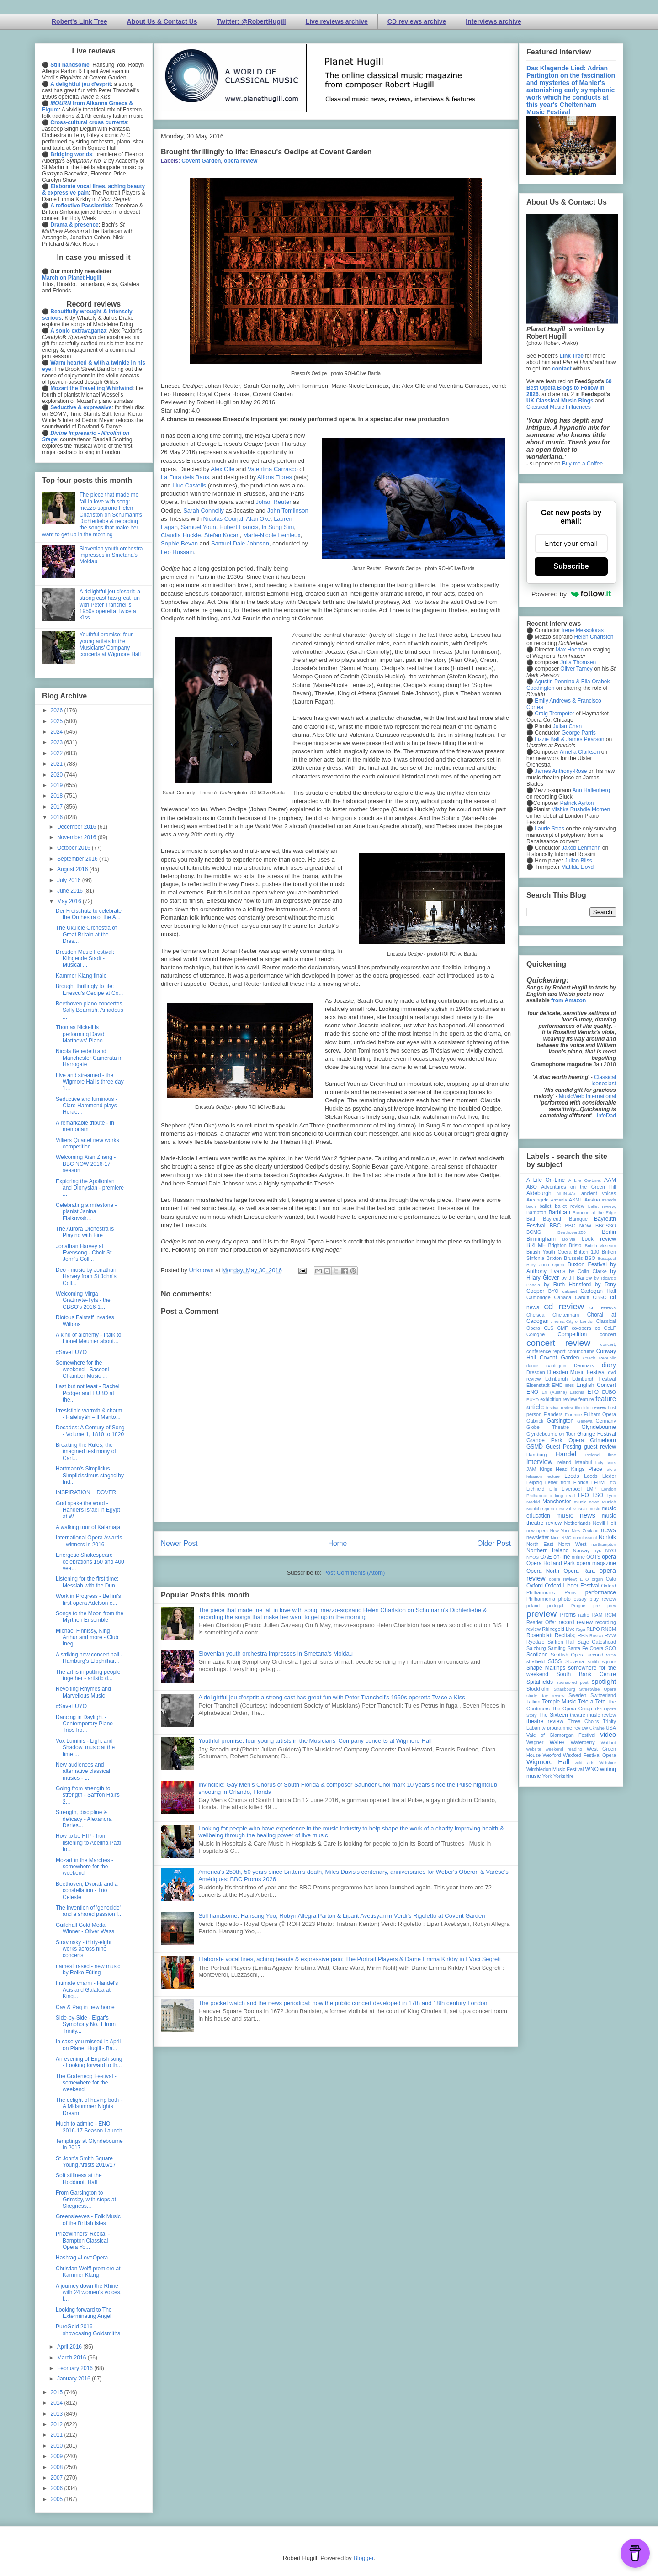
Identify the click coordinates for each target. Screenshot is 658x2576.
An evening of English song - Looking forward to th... (89, 2062)
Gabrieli (534, 1420)
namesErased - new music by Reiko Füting (88, 1969)
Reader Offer (541, 1622)
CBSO (600, 1297)
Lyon (611, 1495)
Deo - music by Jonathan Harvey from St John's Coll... (86, 1276)
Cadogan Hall (598, 1291)
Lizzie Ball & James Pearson (569, 739)
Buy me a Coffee (582, 463)
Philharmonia (540, 1599)
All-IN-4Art (567, 1193)
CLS (548, 1328)
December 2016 (77, 827)
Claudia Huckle (181, 535)
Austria (592, 1199)
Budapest (606, 1258)
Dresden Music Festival (576, 1372)
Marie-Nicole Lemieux (272, 535)
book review (599, 1239)
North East (539, 1544)
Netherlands (577, 1523)
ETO (593, 1392)
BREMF (536, 1245)
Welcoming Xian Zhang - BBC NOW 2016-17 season (86, 1164)
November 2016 (77, 837)
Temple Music (559, 1701)
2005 (57, 2499)
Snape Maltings (545, 1668)
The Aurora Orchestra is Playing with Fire (85, 1232)
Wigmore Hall (547, 1762)
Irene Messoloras (583, 630)
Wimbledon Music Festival (555, 1769)
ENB (569, 1385)
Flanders (553, 1414)
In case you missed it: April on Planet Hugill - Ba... (88, 2044)
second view (602, 1654)
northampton (603, 1544)
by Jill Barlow (577, 1277)
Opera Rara (579, 1571)
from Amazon (568, 1000)
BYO (553, 1291)
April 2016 (70, 2346)
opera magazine (596, 1563)
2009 (57, 2456)
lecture (553, 1476)
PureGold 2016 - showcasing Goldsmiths (88, 2329)
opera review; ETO (569, 1579)
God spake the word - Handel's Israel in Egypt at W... (88, 1510)
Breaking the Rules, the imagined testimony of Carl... (86, 1451)
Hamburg (536, 1454)
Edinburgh (556, 1378)
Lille (553, 1489)
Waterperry (583, 1742)
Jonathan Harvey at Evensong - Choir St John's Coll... (83, 1253)
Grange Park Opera (555, 1440)
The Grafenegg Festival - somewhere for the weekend (86, 2083)
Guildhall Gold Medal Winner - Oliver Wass (85, 1928)
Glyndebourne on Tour (550, 1434)
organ (597, 1579)
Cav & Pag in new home (85, 2007)
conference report (546, 1351)
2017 (57, 807)
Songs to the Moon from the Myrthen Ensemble (89, 1616)
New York (560, 1530)
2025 (57, 721)
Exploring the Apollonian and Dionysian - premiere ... (90, 1188)
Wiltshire (607, 1762)
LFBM (598, 1482)
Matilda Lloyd (577, 867)
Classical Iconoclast (603, 1080)
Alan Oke (258, 518)
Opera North (542, 1571)
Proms (568, 1615)
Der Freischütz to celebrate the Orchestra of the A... (89, 914)
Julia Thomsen (578, 662)
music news (575, 1515)
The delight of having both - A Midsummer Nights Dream (89, 2106)
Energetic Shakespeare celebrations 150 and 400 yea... (90, 1561)
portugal (555, 1605)
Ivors (611, 1462)
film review (594, 1407)
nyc (597, 1550)
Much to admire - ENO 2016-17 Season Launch (89, 2127)
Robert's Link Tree (79, 21)
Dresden (535, 1372)
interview (539, 1461)
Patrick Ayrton (577, 803)
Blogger (363, 2558)
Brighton (557, 1245)
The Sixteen (553, 1715)
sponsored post (573, 1682)
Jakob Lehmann (581, 848)
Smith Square (602, 1661)
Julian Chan (567, 726)
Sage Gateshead (597, 1642)
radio (583, 1615)
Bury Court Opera (545, 1264)
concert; (608, 1344)
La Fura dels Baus (185, 477)
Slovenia (574, 1661)
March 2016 (72, 2357)
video (608, 1734)
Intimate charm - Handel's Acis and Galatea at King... (87, 1989)
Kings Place (586, 1469)
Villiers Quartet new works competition (87, 1143)
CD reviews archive (416, 21)
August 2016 (73, 869)
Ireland (563, 1462)
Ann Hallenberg (591, 790)
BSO (590, 1258)
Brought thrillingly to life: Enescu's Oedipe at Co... (89, 989)
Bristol (576, 1245)
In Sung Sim (277, 527)
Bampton (536, 1212)
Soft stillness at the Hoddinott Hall (79, 2178)
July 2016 (69, 880)
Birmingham (541, 1239)
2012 (57, 2424)
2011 (57, 2435)
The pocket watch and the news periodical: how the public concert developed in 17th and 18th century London (342, 2002)
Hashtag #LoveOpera (82, 2257)
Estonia (577, 1392)
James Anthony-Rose (561, 771)
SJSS (555, 1661)
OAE (546, 1557)
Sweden (577, 1695)
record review (575, 1622)
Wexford (552, 1755)
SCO (610, 1648)
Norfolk (607, 1537)
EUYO (532, 1399)
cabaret (569, 1291)
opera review (240, 161)
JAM (531, 1469)
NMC (566, 1537)
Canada (562, 1297)
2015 (57, 2392)
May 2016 (70, 901)
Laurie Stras (548, 828)
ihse (612, 1454)
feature (586, 1399)
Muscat (580, 1508)
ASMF (576, 1199)
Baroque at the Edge (594, 1212)
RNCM (608, 1629)
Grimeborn (603, 1440)
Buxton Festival (587, 1264)
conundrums (580, 1351)
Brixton (554, 1258)
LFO (611, 1482)
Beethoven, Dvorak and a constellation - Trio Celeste (86, 1890)
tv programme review (564, 1727)
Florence (573, 1414)
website (533, 1748)
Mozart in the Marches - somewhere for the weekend (84, 1867)
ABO (531, 1187)
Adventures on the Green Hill (578, 1187)
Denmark (584, 1365)
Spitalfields (539, 1682)
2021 (57, 764)
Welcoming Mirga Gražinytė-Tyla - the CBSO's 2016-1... (83, 1300)
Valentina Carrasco (273, 468)
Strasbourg (564, 1689)
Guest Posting (563, 1447)
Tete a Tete (591, 1701)
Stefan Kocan (222, 535)
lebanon (534, 1476)
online (578, 1557)
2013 (57, 2414)
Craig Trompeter (554, 713)
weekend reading (564, 1748)
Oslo (611, 1579)
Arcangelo (537, 1199)
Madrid (533, 1501)
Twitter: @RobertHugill (251, 21)
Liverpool (572, 1489)
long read (565, 1495)
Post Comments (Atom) (354, 1572)
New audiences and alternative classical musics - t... (83, 1771)
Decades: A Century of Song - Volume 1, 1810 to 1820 (90, 1430)
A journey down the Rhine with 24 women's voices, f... (89, 2292)
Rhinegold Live (558, 1629)
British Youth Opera (548, 1251)
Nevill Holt (604, 1523)
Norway (581, 1550)
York (547, 1776)
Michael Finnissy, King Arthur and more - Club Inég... (87, 1637)
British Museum (600, 1245)
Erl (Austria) (554, 1392)
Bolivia (568, 1239)
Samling (557, 1648)
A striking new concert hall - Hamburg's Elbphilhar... (89, 1657)
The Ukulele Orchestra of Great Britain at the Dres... (86, 934)
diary (609, 1365)
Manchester (556, 1501)
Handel (565, 1454)
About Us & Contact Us (162, 21)
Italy (599, 1462)
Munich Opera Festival (548, 1508)
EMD (557, 1385)
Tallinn (533, 1701)
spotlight (603, 1681)
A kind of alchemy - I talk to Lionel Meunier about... (88, 1338)
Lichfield (535, 1489)
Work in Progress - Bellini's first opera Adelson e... (88, 1599)
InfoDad (606, 1115)
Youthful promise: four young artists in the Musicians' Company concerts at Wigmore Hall (315, 1740)
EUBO (609, 1392)
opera (609, 1557)
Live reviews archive (337, 21)
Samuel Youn (198, 527)
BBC (555, 1225)
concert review (558, 1343)
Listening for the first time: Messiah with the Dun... (88, 1582)
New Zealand (585, 1530)
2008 (57, 2467)
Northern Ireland (547, 1550)
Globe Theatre (547, 1427)
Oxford (534, 1585)
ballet (545, 1206)
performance (600, 1592)
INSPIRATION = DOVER (86, 1492)
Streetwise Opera (597, 1689)
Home (337, 1543)
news (608, 1530)
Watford (608, 1742)
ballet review (569, 1206)
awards (609, 1199)
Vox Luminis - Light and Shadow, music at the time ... (85, 1747)
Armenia (559, 1199)
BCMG (533, 1232)
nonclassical (585, 1537)
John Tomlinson (287, 510)
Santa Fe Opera (586, 1648)
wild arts (584, 1762)
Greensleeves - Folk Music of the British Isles (88, 2219)
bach (531, 1206)
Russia (596, 1635)
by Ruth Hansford (567, 1284)
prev (611, 1605)
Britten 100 (586, 1251)
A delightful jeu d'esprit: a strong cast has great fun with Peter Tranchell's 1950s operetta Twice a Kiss (331, 1697)
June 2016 (70, 891)
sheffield (535, 1661)
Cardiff (582, 1297)
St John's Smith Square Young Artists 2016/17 (86, 2161)
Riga (580, 1629)
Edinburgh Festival (594, 1378)
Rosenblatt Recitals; (551, 1635)
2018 (57, 796)
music (594, 1508)
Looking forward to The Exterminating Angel (84, 2312)
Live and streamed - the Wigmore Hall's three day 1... (90, 1082)
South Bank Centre (586, 1674)
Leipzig (534, 1482)
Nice (555, 1537)
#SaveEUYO (71, 1352)
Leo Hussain (177, 552)
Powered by (571, 594)
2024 (57, 732)
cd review (564, 1306)
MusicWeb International (587, 1096)
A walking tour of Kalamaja (88, 1527)
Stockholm (537, 1689)
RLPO (593, 1629)
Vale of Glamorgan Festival (560, 1735)
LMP (591, 1489)
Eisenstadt (537, 1385)
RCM (610, 1615)
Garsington (560, 1421)
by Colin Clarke (587, 1271)
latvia (611, 1469)
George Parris (579, 733)
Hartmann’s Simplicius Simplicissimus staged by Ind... (90, 1475)
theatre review (544, 1721)
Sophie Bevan (179, 543)
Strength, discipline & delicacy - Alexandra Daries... (83, 1819)
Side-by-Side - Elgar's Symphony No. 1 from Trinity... (86, 2024)
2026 (57, 710)
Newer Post (179, 1543)
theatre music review (593, 1715)
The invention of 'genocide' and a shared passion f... (89, 1910)
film (578, 1407)
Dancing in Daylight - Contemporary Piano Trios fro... (84, 1724)
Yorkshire (563, 1776)
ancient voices (598, 1193)
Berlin (609, 1232)
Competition (572, 1334)
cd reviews (602, 1307)
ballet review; (602, 1206)
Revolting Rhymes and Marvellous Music (83, 1692)
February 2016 (75, 2368)
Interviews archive (493, 21)
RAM (596, 1615)
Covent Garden (201, 161)
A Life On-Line (545, 1180)
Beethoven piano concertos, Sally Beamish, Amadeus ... (90, 1010)
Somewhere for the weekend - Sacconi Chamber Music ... (82, 1369)
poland (533, 1605)
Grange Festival (596, 1434)
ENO (532, 1392)
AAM (610, 1180)
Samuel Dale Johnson (240, 543)
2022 (57, 753)
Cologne (535, 1334)
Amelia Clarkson (580, 752)
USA (611, 1727)
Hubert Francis (238, 527)
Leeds (571, 1476)
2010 (57, 2446)
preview (541, 1614)
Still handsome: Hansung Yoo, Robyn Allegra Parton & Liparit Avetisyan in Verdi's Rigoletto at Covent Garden (341, 1915)
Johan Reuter (273, 501)
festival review (560, 1407)
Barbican (559, 1212)
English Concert (596, 1385)
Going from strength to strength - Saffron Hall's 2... (88, 1795)
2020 (57, 775)
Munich (609, 1501)
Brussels (573, 1258)
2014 (57, 2403)
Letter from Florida (567, 1482)
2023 (57, 742)
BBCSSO (605, 1225)
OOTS (593, 1557)
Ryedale (535, 1642)
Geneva (585, 1420)
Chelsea (535, 1314)
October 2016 (74, 848)
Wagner (534, 1742)
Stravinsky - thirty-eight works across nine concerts (83, 1949)
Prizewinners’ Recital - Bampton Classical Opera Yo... (83, 2240)
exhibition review (558, 1399)
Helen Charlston (593, 637)
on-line (561, 1557)
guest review (600, 1447)
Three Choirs (583, 1721)
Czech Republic (599, 1357)
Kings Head (554, 1469)
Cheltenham (565, 1314)
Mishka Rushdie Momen (580, 809)
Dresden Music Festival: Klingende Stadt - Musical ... (85, 958)
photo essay (572, 1599)
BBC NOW (578, 1225)
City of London (580, 1321)
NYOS (532, 1557)
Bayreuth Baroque (565, 1219)
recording (605, 1622)
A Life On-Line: (584, 1180)
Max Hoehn (570, 649)
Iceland (592, 1454)
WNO (592, 1769)
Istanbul (583, 1462)
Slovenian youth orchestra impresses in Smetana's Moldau (275, 1653)
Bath (531, 1219)
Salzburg (536, 1648)
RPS (583, 1635)
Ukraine (597, 1727)
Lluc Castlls (189, 485)
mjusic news (586, 1501)
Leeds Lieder (600, 1476)
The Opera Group (572, 1708)
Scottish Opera (567, 1654)
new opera (537, 1530)
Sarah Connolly (203, 510)
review (533, 1629)
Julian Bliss (578, 860)
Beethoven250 (571, 1232)
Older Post (494, 1543)
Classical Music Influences (558, 407)
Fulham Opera (600, 1414)
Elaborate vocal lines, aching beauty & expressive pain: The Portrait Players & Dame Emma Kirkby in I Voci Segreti (349, 1959)
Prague (578, 1605)
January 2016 (74, 2378)
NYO (610, 1550)
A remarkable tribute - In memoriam (85, 1126)
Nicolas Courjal (223, 518)
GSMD (534, 1447)
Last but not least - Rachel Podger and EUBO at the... (87, 1393)
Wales (556, 1742)
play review (602, 1599)
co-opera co (586, 1328)
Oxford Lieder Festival (572, 1585)
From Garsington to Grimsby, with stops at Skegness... (86, 2199)
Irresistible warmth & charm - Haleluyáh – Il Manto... (89, 1413)
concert (608, 1334)
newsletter (537, 1537)
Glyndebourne (599, 1427)
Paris (570, 1592)
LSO (597, 1495)
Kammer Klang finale (81, 976)
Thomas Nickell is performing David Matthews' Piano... (81, 1034)
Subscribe (571, 566)
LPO (583, 1495)
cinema (558, 1321)
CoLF (610, 1328)
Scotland (537, 1654)
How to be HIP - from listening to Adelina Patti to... (88, 1842)
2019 (57, 785)
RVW (610, 1635)
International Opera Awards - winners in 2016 (89, 1540)
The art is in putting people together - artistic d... (88, 1675)
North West (572, 1544)
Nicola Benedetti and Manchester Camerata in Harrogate (89, 1058)
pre (596, 1605)
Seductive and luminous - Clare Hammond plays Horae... (86, 1106)
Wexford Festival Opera (589, 1755)
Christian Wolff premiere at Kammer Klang (88, 2271)
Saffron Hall (561, 1642)
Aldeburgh (539, 1193)
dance (532, 1365)
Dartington (556, 1365)
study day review (545, 1695)
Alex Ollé (222, 468)
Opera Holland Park (550, 1563)
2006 (57, 2488)
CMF (562, 1328)
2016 (57, 817)
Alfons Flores (274, 477)
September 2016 (78, 859)
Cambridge (538, 1297)
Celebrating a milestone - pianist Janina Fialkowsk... (86, 1212)
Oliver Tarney (576, 669)
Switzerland (603, 1695)
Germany (606, 1420)
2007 (57, 2478)
